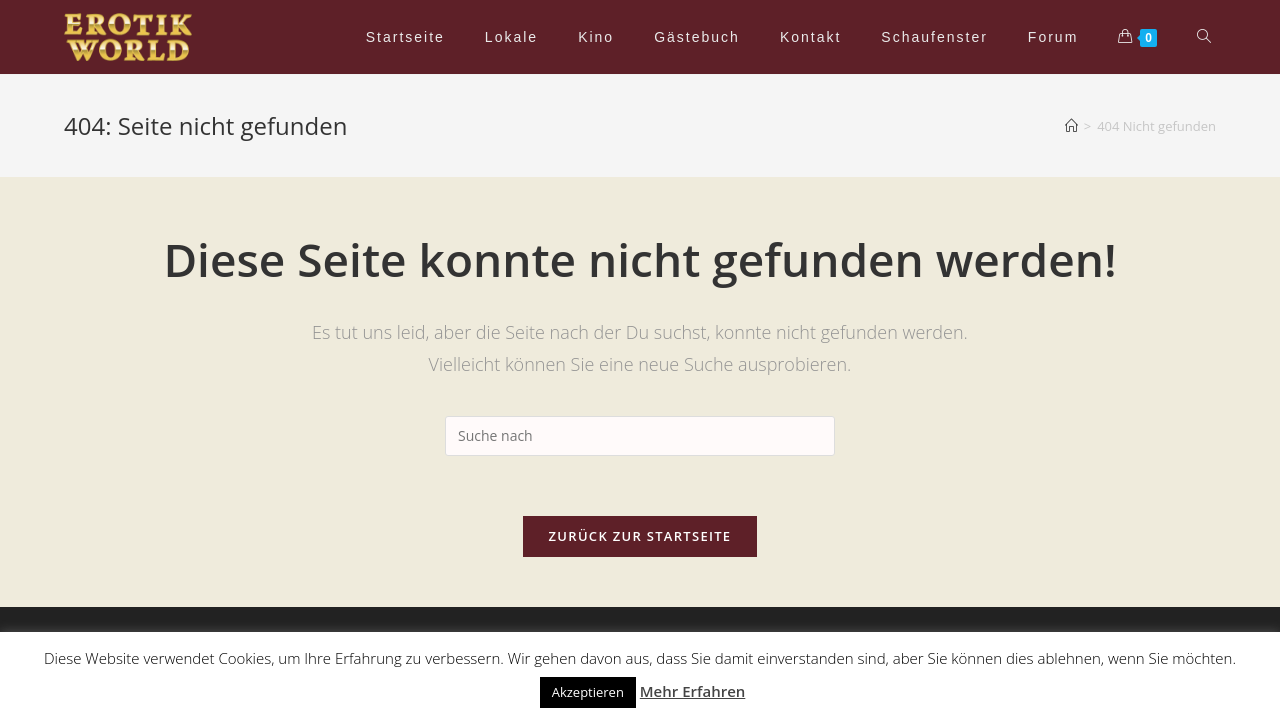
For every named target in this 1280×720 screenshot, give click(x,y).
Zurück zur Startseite (640, 536)
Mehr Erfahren (693, 691)
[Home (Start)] (1071, 126)
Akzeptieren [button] (588, 692)
